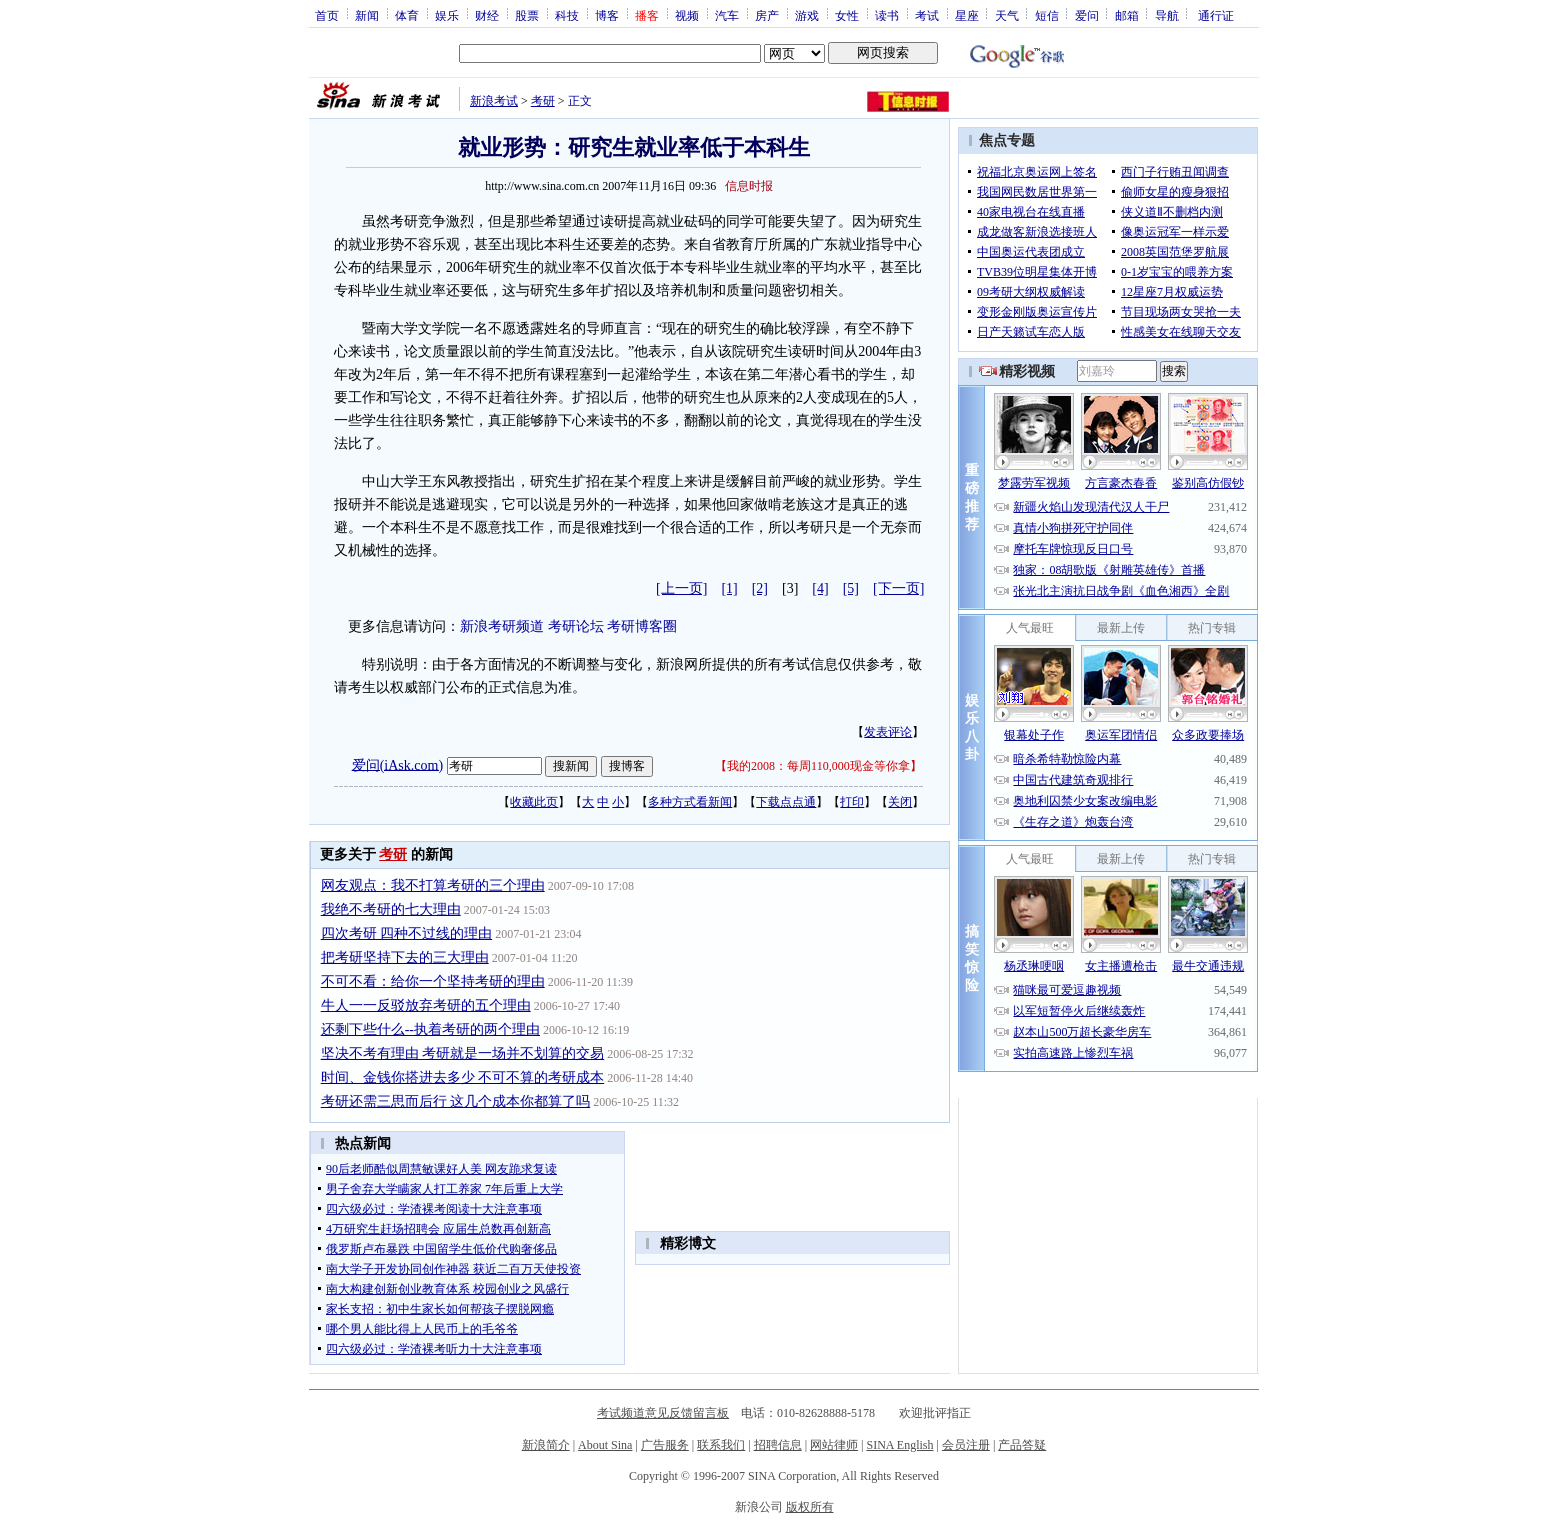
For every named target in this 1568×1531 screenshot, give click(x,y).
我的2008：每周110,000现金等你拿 (818, 766)
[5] (851, 588)
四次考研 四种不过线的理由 (407, 933)
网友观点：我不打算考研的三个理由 (433, 885)
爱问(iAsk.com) (397, 764)
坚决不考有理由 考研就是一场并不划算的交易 (463, 1053)
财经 (487, 15)
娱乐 (447, 15)
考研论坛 (576, 626)
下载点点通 (786, 802)
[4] (820, 588)
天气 (1007, 15)
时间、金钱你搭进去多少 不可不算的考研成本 (463, 1077)
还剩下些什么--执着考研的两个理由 (430, 1029)
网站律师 (834, 1445)
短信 (1047, 15)
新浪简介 (546, 1445)
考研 (543, 101)
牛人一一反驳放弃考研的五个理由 (426, 1005)
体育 (407, 15)
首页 (327, 15)
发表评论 (888, 732)
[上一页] (681, 588)
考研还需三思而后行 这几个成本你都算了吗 (456, 1101)
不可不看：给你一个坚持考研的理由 (433, 981)
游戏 (807, 15)
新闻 (367, 15)
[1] (729, 588)
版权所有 (810, 1507)
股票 (527, 15)
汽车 (727, 15)
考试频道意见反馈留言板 (663, 1413)
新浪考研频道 (502, 626)
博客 (607, 15)
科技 (567, 15)
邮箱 (1127, 15)
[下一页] (898, 588)
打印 (852, 802)
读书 (887, 15)
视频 (687, 15)
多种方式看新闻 (690, 802)
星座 (967, 15)
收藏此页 (534, 802)
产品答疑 (1022, 1445)
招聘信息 (778, 1445)
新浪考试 (494, 101)
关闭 (900, 802)
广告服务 (665, 1445)
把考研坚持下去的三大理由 (405, 957)
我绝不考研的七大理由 (391, 909)
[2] (760, 588)
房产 (767, 15)
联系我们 (721, 1445)
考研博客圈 (642, 626)
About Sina (605, 1445)
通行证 (1216, 15)
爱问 (1087, 15)
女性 (847, 15)
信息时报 (749, 186)
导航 (1167, 15)
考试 (927, 15)
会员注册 (966, 1445)
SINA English (899, 1445)
